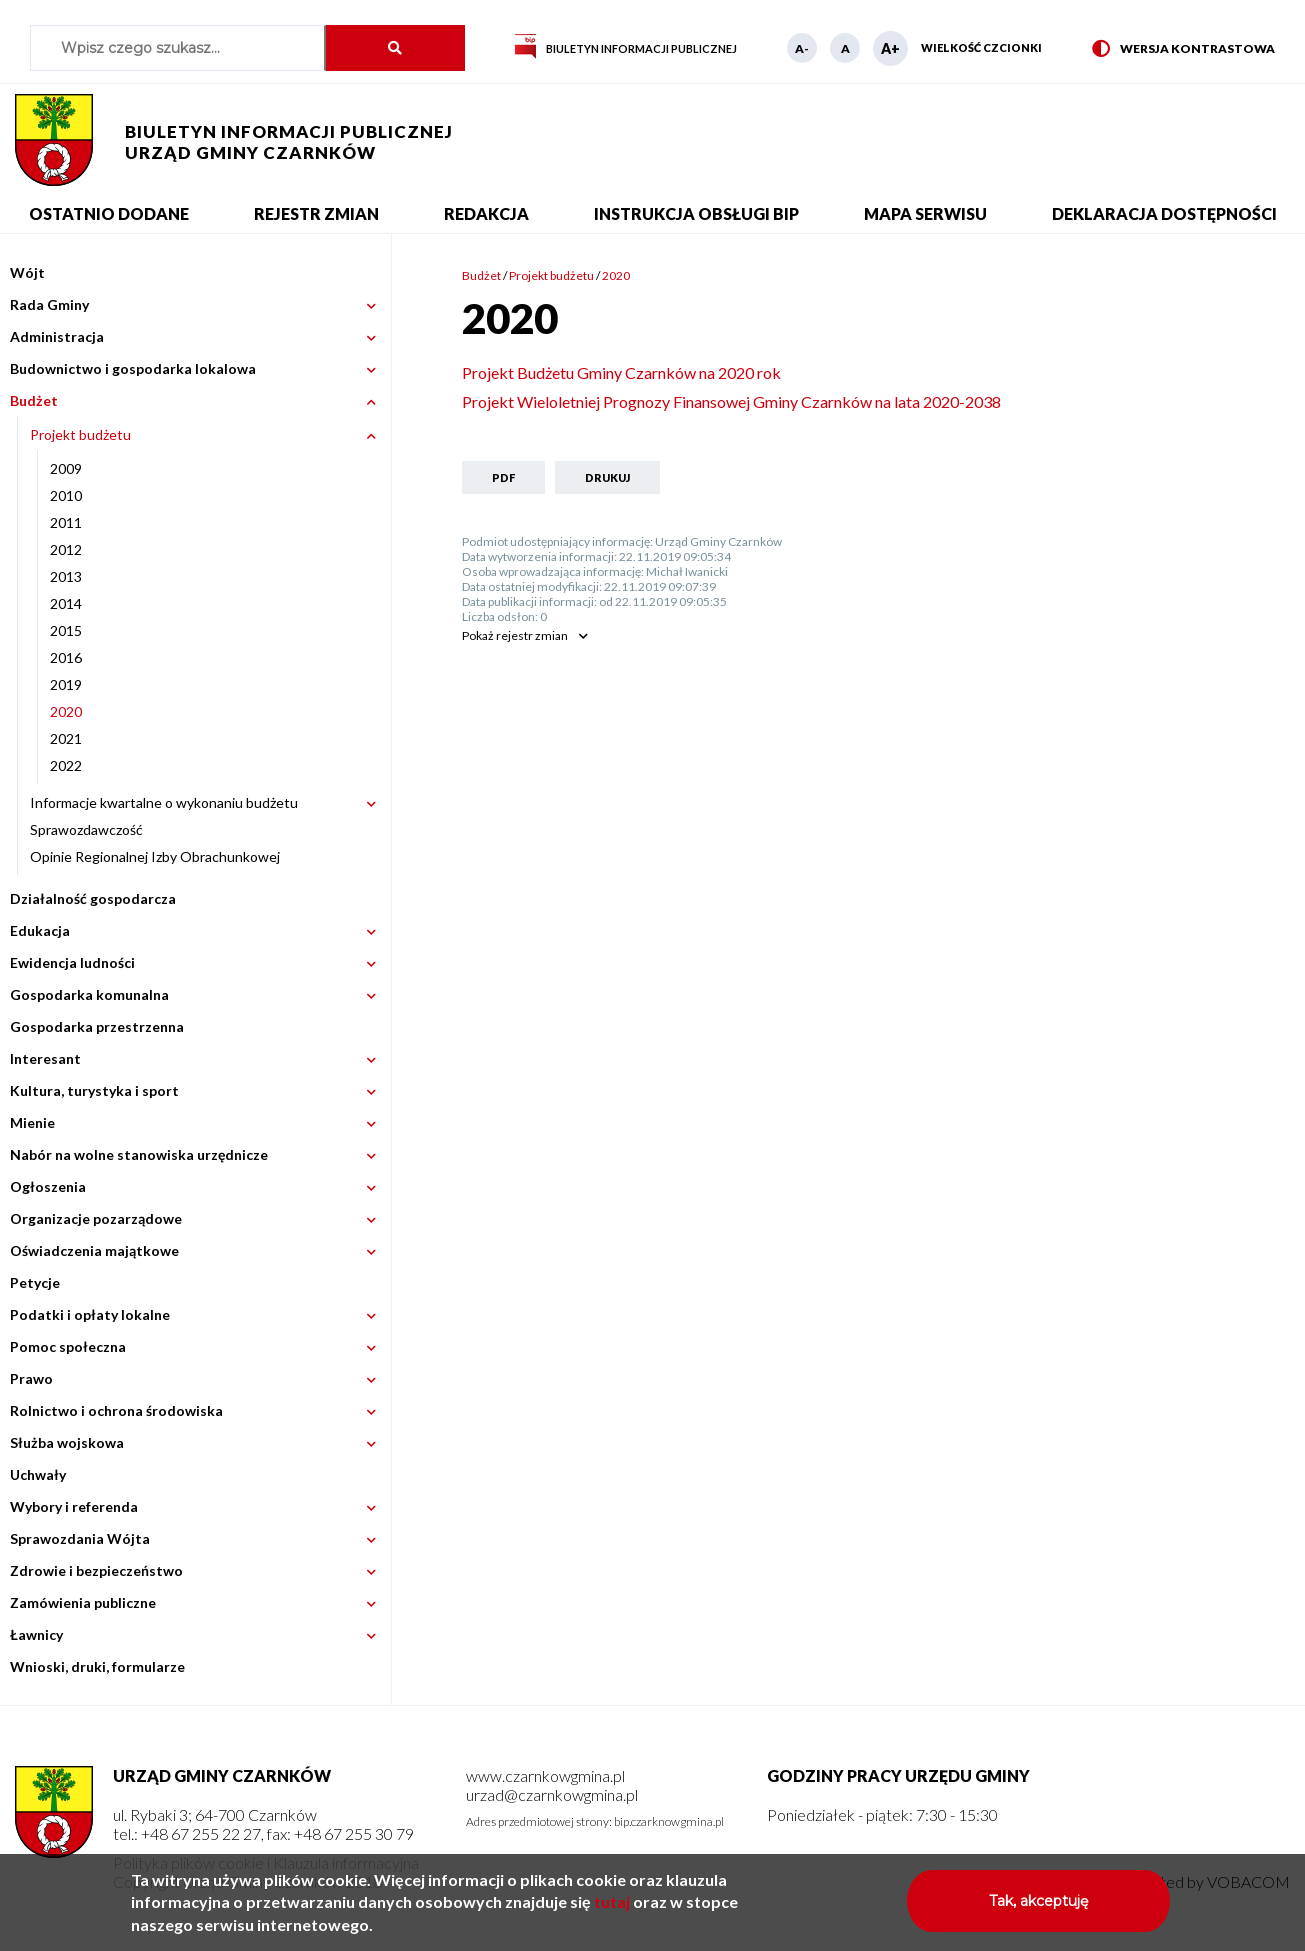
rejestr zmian (515, 635)
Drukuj (607, 477)
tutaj (612, 1909)
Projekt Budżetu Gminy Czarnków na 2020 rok (621, 372)
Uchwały (38, 1474)
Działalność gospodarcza (93, 898)
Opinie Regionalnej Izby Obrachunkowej (155, 856)
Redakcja (486, 213)
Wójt (27, 272)
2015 (66, 630)
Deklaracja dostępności (1164, 213)
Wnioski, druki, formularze (97, 1666)
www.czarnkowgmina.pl (545, 1775)
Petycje (35, 1282)
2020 (66, 711)
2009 (66, 468)
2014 (66, 603)
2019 (66, 684)
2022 (66, 765)
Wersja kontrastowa (1183, 49)
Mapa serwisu (925, 213)
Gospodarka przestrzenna (97, 1026)
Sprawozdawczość (86, 829)
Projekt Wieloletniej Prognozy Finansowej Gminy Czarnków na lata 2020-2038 (731, 401)
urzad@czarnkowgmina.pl (552, 1794)
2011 (66, 522)
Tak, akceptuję (1038, 1909)
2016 (66, 657)
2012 (66, 549)
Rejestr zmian (316, 213)
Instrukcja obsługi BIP (696, 213)
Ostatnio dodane (109, 213)
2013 (66, 576)
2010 (66, 495)
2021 (66, 738)
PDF (503, 477)
